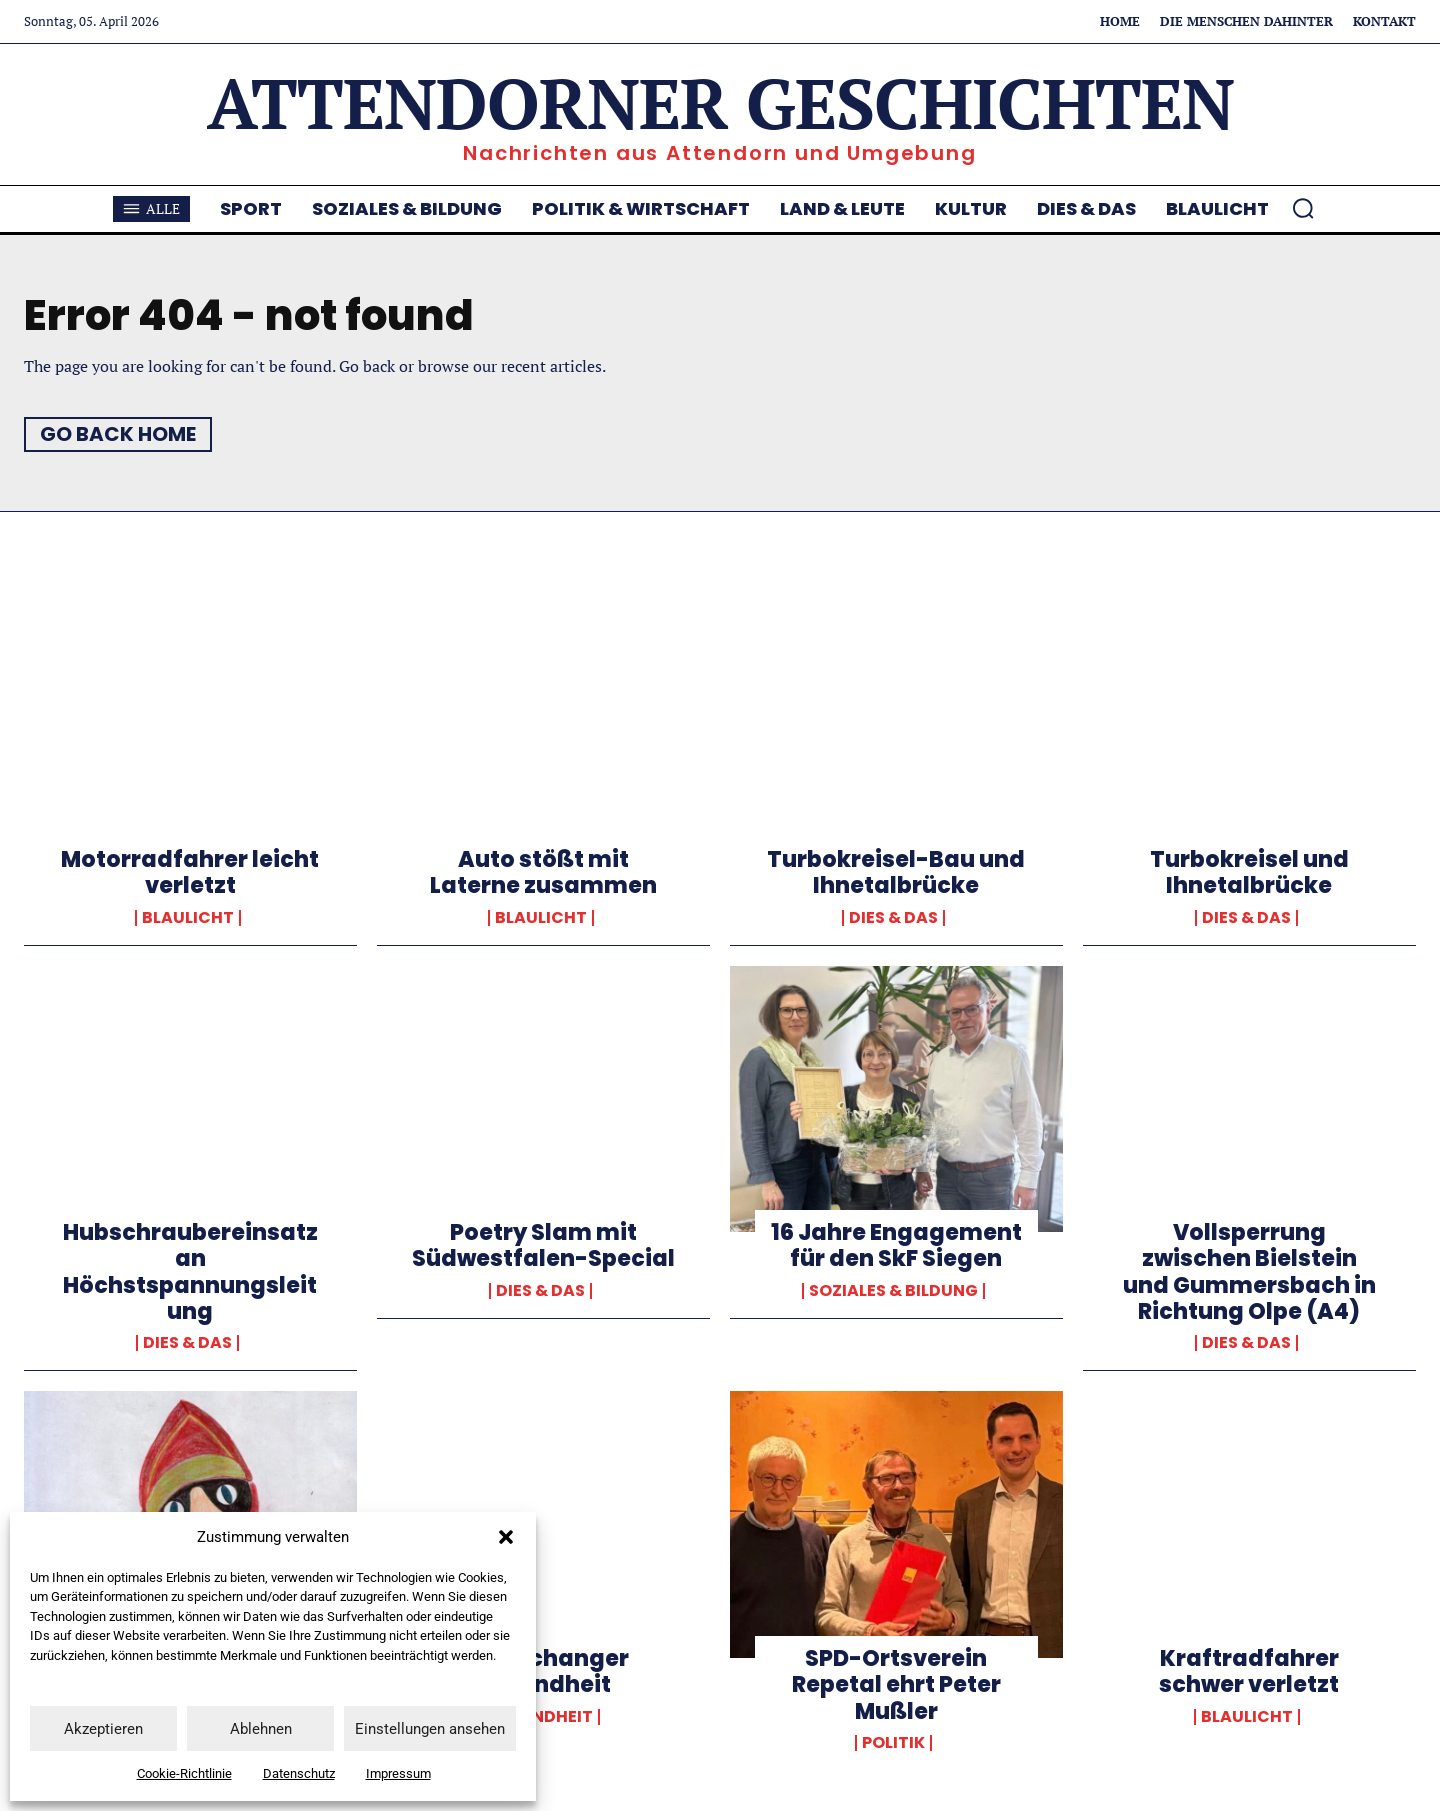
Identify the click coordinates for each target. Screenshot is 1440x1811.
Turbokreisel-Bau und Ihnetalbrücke (896, 872)
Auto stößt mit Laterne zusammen (543, 872)
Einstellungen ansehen (430, 1729)
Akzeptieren (103, 1729)
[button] (506, 1537)
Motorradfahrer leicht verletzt (190, 872)
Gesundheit (540, 1717)
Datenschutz (299, 1773)
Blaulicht (188, 918)
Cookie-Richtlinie (184, 1773)
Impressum (398, 1773)
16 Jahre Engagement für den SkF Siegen (896, 1245)
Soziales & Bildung (893, 1291)
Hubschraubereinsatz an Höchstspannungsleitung (190, 1272)
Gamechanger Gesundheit (543, 1671)
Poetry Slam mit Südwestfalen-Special (543, 1245)
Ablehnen (261, 1729)
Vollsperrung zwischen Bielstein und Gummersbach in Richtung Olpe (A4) (1249, 1272)
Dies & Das (893, 918)
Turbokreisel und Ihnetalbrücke (1249, 872)
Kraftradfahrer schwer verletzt (1249, 1671)
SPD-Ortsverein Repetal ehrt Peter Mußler (896, 1685)
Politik (893, 1743)
